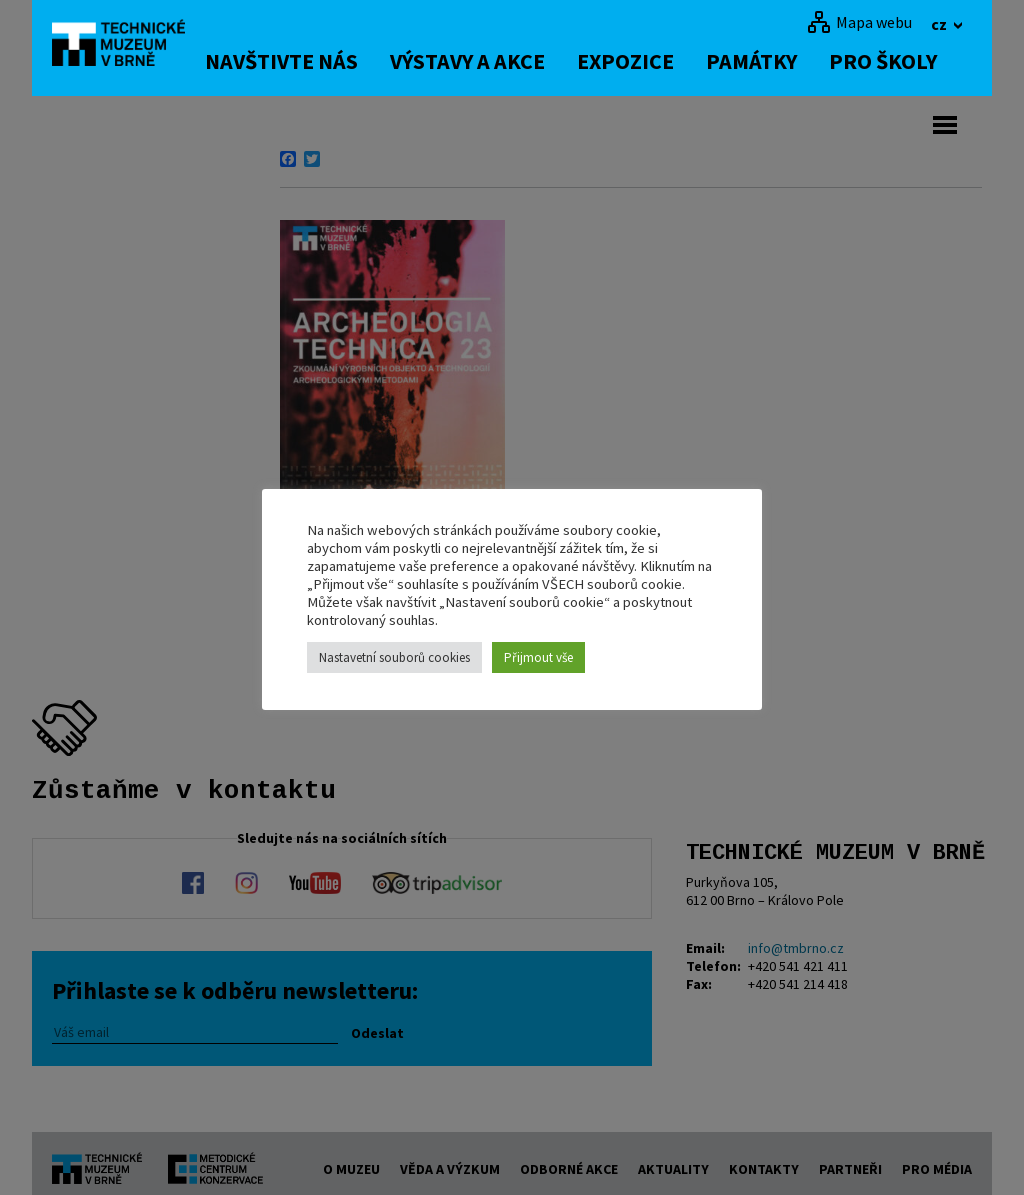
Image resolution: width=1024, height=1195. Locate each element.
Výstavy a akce (482, 61)
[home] (126, 45)
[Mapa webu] (859, 22)
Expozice (640, 61)
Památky (766, 61)
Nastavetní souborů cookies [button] (394, 657)
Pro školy (898, 61)
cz (940, 24)
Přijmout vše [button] (538, 657)
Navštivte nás (296, 61)
